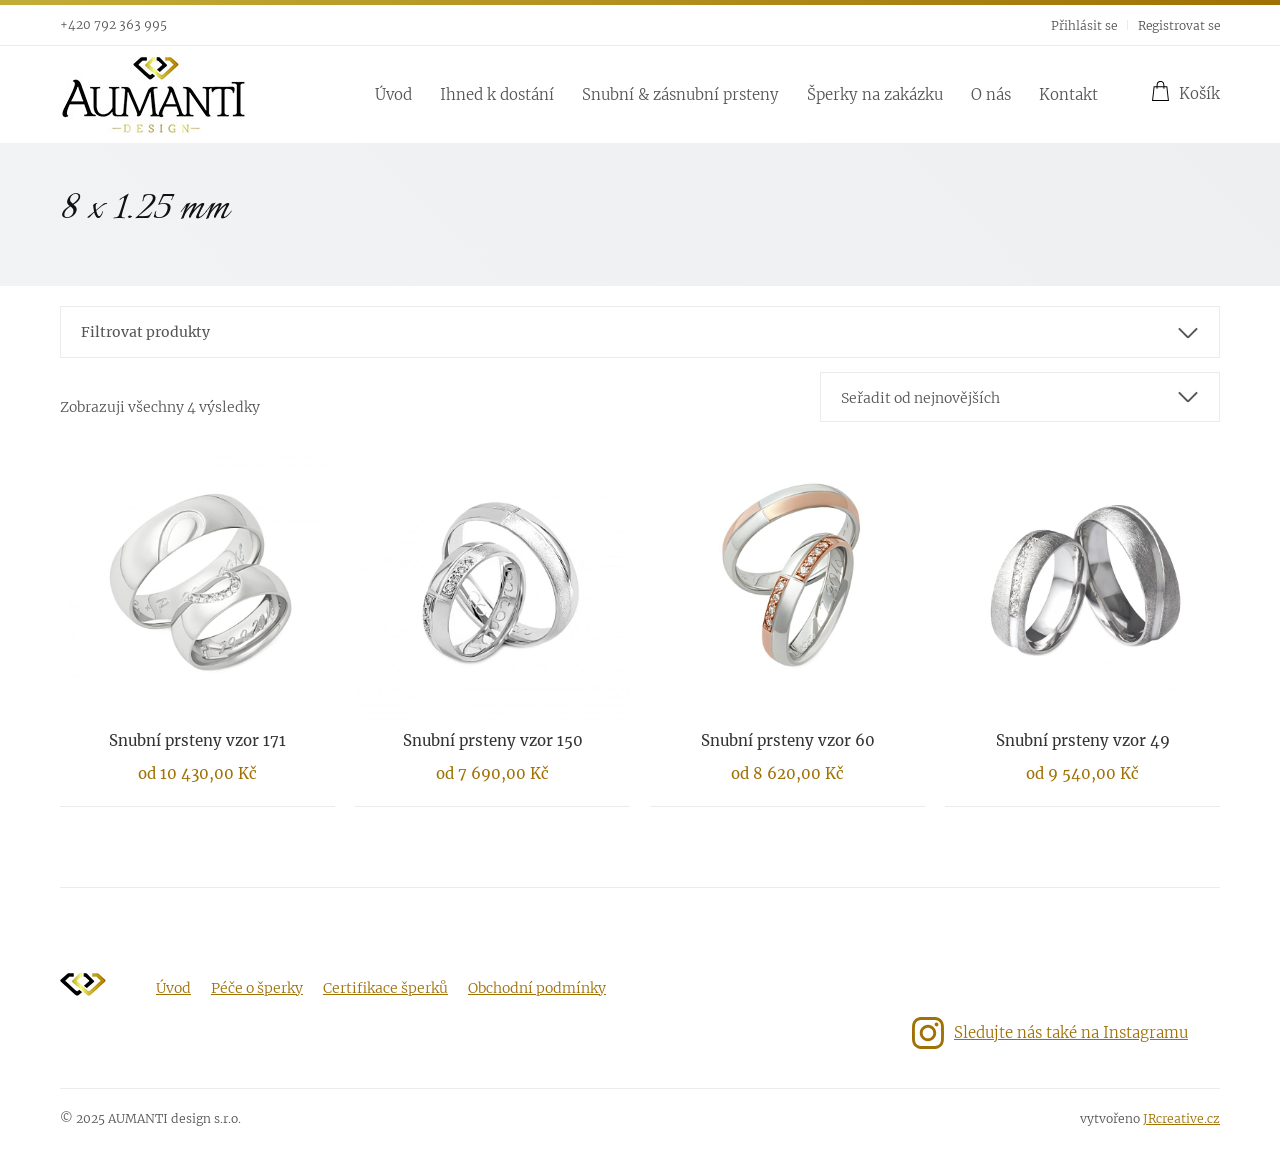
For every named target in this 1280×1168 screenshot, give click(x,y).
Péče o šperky (257, 988)
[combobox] (1020, 397)
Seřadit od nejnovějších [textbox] (920, 398)
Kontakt (1068, 94)
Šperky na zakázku (875, 94)
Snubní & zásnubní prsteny (680, 94)
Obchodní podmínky (537, 988)
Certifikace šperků (385, 988)
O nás (991, 94)
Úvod (393, 94)
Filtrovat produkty (145, 332)
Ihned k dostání (497, 94)
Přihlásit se (1084, 25)
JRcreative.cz (1181, 1118)
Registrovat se (1179, 25)
